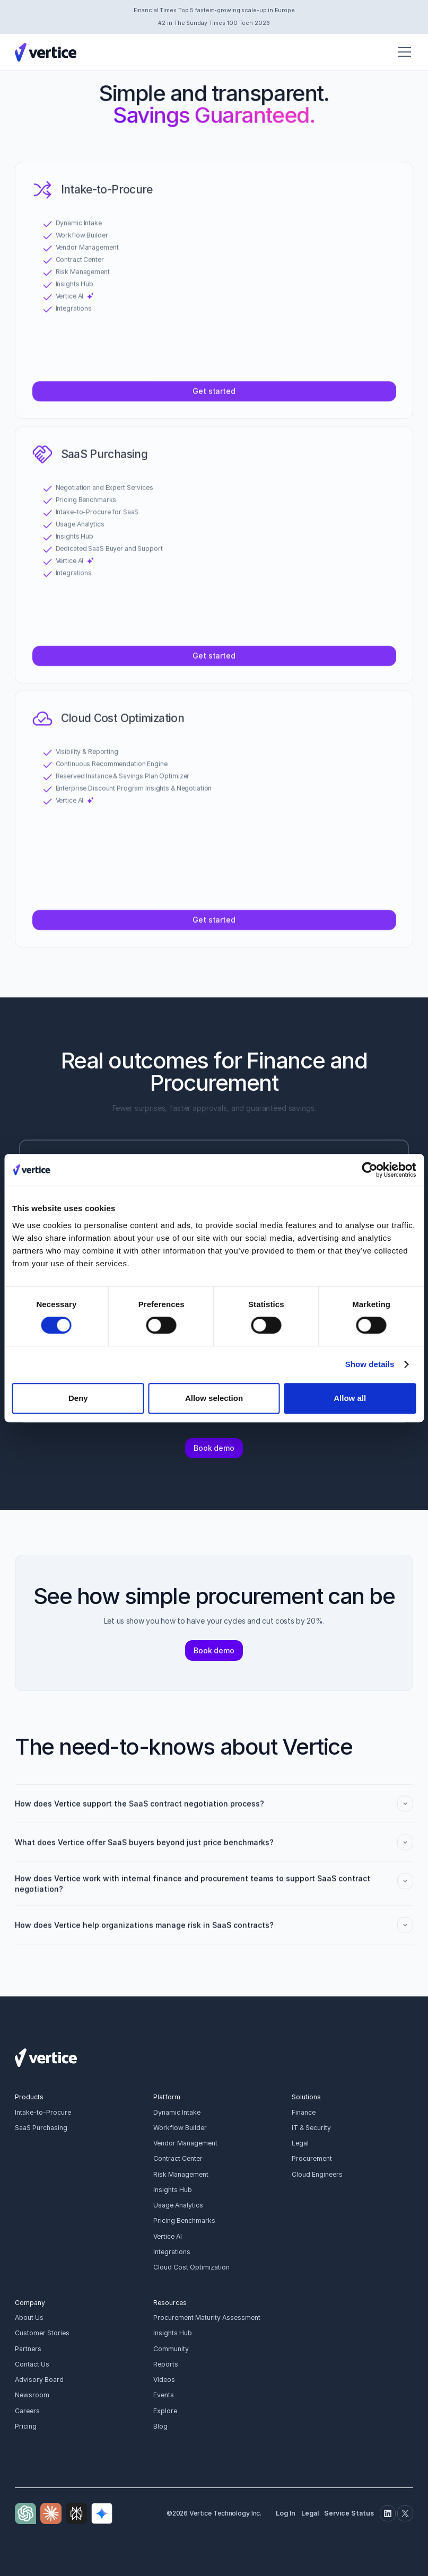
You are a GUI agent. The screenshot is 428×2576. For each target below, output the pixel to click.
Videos (164, 2380)
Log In (285, 2513)
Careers (27, 2411)
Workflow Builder (180, 2128)
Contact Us (32, 2364)
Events (163, 2395)
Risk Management (180, 2174)
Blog (160, 2426)
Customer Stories (42, 2333)
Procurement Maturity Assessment (206, 2317)
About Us (29, 2317)
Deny (78, 1398)
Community (171, 2349)
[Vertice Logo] (45, 52)
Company (30, 2303)
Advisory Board (39, 2380)
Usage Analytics (178, 2205)
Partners (28, 2349)
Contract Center (178, 2158)
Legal (300, 2143)
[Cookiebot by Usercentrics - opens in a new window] (369, 1170)
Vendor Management (185, 2143)
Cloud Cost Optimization (191, 2267)
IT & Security (311, 2128)
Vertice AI (167, 2236)
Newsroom (32, 2395)
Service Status (349, 2513)
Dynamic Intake (176, 2112)
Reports (165, 2364)
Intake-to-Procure (43, 2112)
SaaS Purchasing (41, 2128)
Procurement (312, 2158)
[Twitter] (405, 2513)
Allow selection (214, 1398)
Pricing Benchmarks (184, 2220)
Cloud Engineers (317, 2174)
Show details (370, 1364)
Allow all (350, 1398)
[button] (402, 52)
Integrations (171, 2252)
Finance (304, 2112)
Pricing (26, 2426)
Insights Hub (172, 2190)
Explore (165, 2411)
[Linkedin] (388, 2513)
